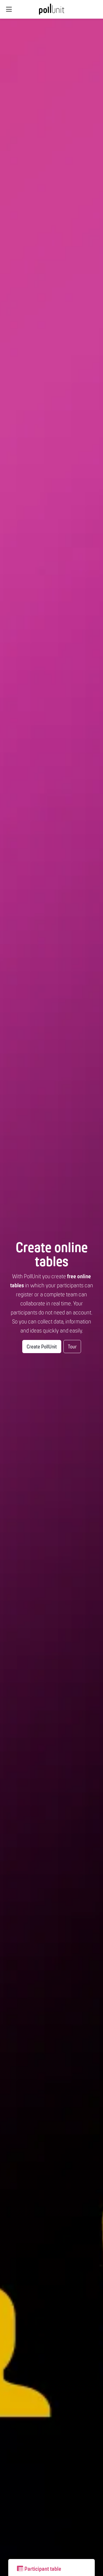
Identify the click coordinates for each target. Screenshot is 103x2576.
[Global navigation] (9, 9)
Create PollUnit (42, 1347)
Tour (72, 1347)
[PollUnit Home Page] (51, 11)
